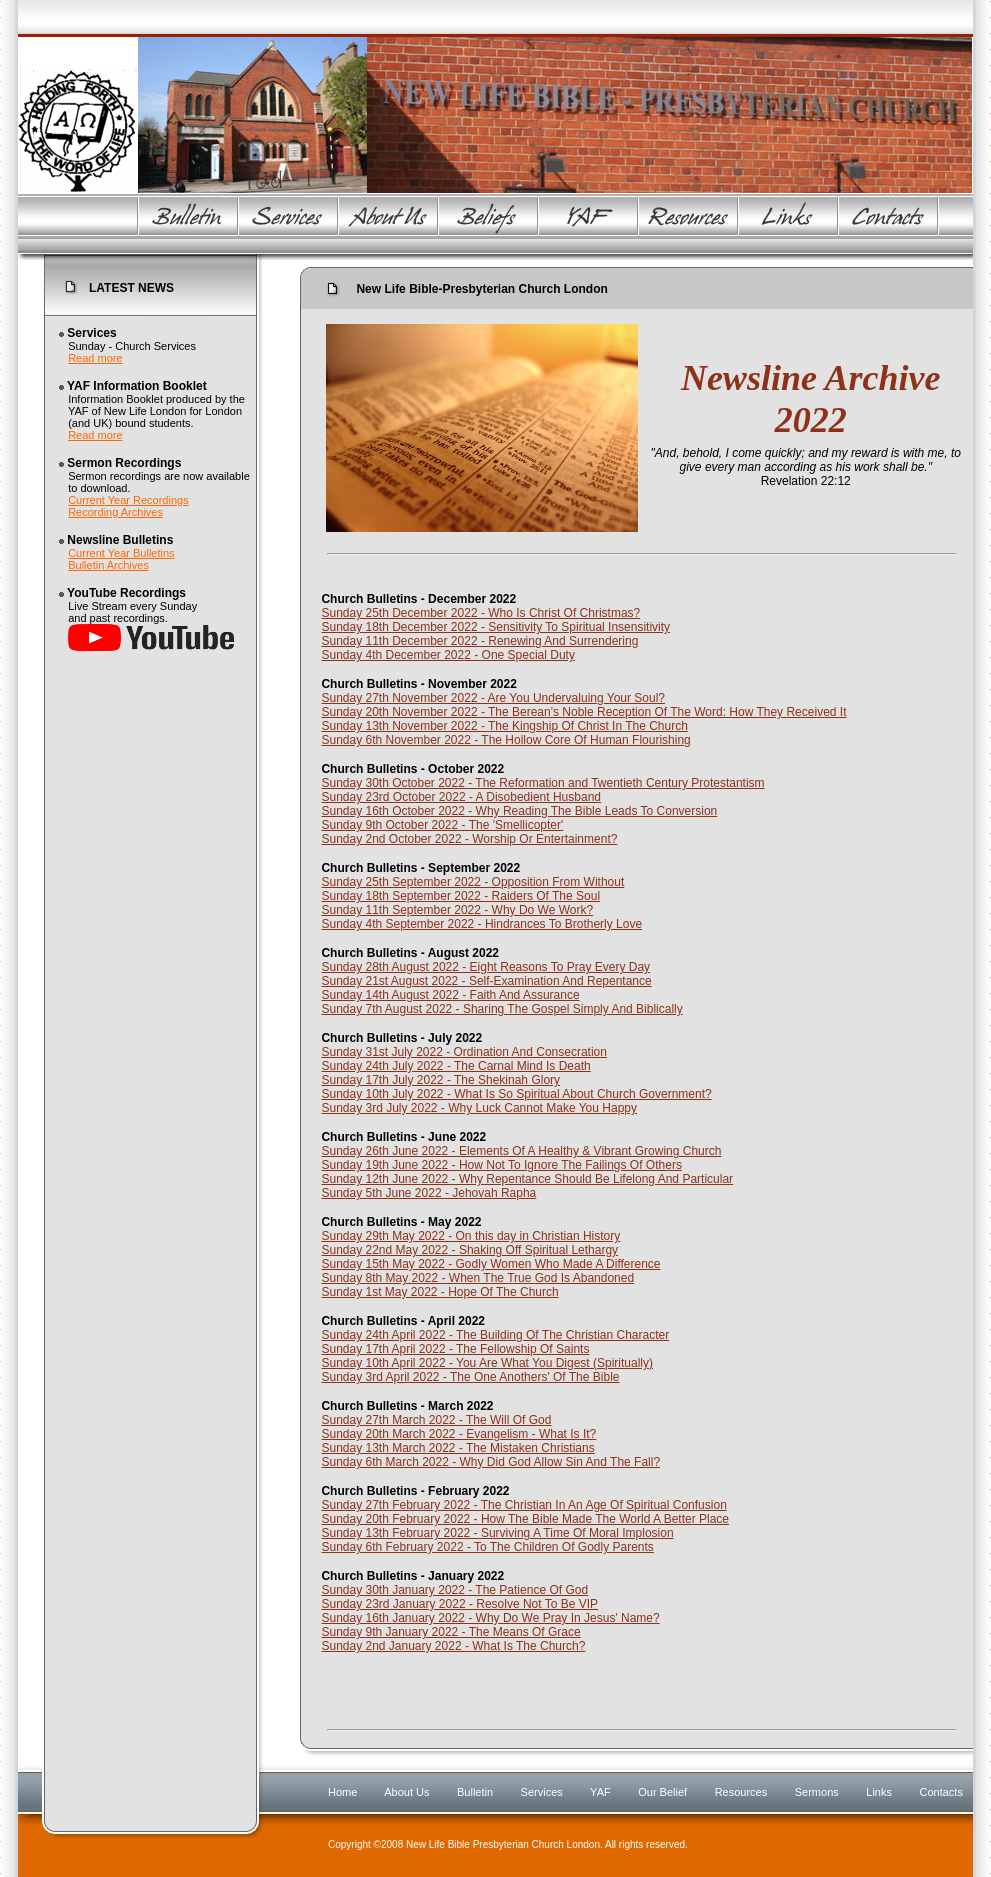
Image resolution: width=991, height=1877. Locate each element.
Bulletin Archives (108, 565)
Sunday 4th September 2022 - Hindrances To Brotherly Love (481, 924)
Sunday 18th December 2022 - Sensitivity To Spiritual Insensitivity (495, 627)
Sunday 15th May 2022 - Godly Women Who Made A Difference (490, 1264)
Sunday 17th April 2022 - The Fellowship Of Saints (455, 1349)
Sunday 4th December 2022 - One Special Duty (447, 655)
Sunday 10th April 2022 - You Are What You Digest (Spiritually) (487, 1363)
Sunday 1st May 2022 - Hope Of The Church (439, 1292)
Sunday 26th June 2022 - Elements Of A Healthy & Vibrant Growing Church (521, 1151)
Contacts (940, 1792)
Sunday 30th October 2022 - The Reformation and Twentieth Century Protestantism (542, 783)
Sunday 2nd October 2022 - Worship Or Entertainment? (469, 839)
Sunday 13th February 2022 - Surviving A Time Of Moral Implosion (497, 1533)
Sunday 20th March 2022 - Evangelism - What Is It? (458, 1434)
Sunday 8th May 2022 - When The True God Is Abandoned (477, 1278)
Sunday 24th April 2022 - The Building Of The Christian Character (495, 1335)
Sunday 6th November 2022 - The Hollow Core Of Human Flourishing (505, 740)
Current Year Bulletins (121, 553)
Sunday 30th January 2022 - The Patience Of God (454, 1590)
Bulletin (475, 1792)
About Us (406, 1792)
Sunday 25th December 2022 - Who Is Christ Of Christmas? (480, 613)
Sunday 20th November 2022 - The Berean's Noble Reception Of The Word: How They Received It (583, 712)
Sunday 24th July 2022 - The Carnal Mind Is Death (455, 1066)
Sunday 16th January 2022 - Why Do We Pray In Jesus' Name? (490, 1618)
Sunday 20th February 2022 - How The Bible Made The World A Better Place (525, 1519)
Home (342, 1792)
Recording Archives (115, 512)
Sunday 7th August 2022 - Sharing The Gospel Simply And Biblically (501, 1009)
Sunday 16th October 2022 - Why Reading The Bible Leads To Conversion (519, 811)
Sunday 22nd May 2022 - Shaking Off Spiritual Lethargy (469, 1250)
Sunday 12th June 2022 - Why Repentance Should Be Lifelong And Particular (527, 1179)
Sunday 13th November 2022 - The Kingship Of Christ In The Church (504, 726)
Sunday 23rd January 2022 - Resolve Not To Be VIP (459, 1604)
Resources (741, 1792)
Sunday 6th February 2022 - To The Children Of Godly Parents (487, 1547)
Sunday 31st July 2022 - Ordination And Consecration (464, 1052)
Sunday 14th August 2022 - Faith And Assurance (450, 995)
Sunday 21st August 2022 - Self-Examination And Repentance (486, 981)
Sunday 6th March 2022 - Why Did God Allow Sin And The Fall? (490, 1462)
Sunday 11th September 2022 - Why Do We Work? (457, 910)
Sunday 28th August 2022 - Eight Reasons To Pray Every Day (485, 967)
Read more (95, 358)
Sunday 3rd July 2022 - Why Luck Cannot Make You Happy (479, 1108)
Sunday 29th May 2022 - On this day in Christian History (470, 1236)
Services (542, 1792)
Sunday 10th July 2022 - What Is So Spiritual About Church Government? (516, 1094)
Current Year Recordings (128, 500)
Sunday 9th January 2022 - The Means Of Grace (450, 1632)
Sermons (817, 1792)
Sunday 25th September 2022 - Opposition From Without (472, 882)
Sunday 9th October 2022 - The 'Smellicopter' (442, 825)
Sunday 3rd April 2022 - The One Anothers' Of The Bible (470, 1377)
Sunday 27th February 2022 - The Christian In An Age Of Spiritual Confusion (523, 1505)
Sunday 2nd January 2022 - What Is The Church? (453, 1646)
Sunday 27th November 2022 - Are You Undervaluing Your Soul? (493, 698)
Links (879, 1792)
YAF (600, 1792)
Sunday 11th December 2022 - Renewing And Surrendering (479, 641)
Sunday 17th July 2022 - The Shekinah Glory (440, 1080)
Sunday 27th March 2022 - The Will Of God (436, 1420)
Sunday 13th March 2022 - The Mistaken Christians (457, 1448)
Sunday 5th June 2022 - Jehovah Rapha (428, 1193)
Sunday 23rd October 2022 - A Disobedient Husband (461, 797)
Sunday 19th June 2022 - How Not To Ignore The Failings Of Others (501, 1165)
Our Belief (662, 1792)
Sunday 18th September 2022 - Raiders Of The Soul (460, 896)
